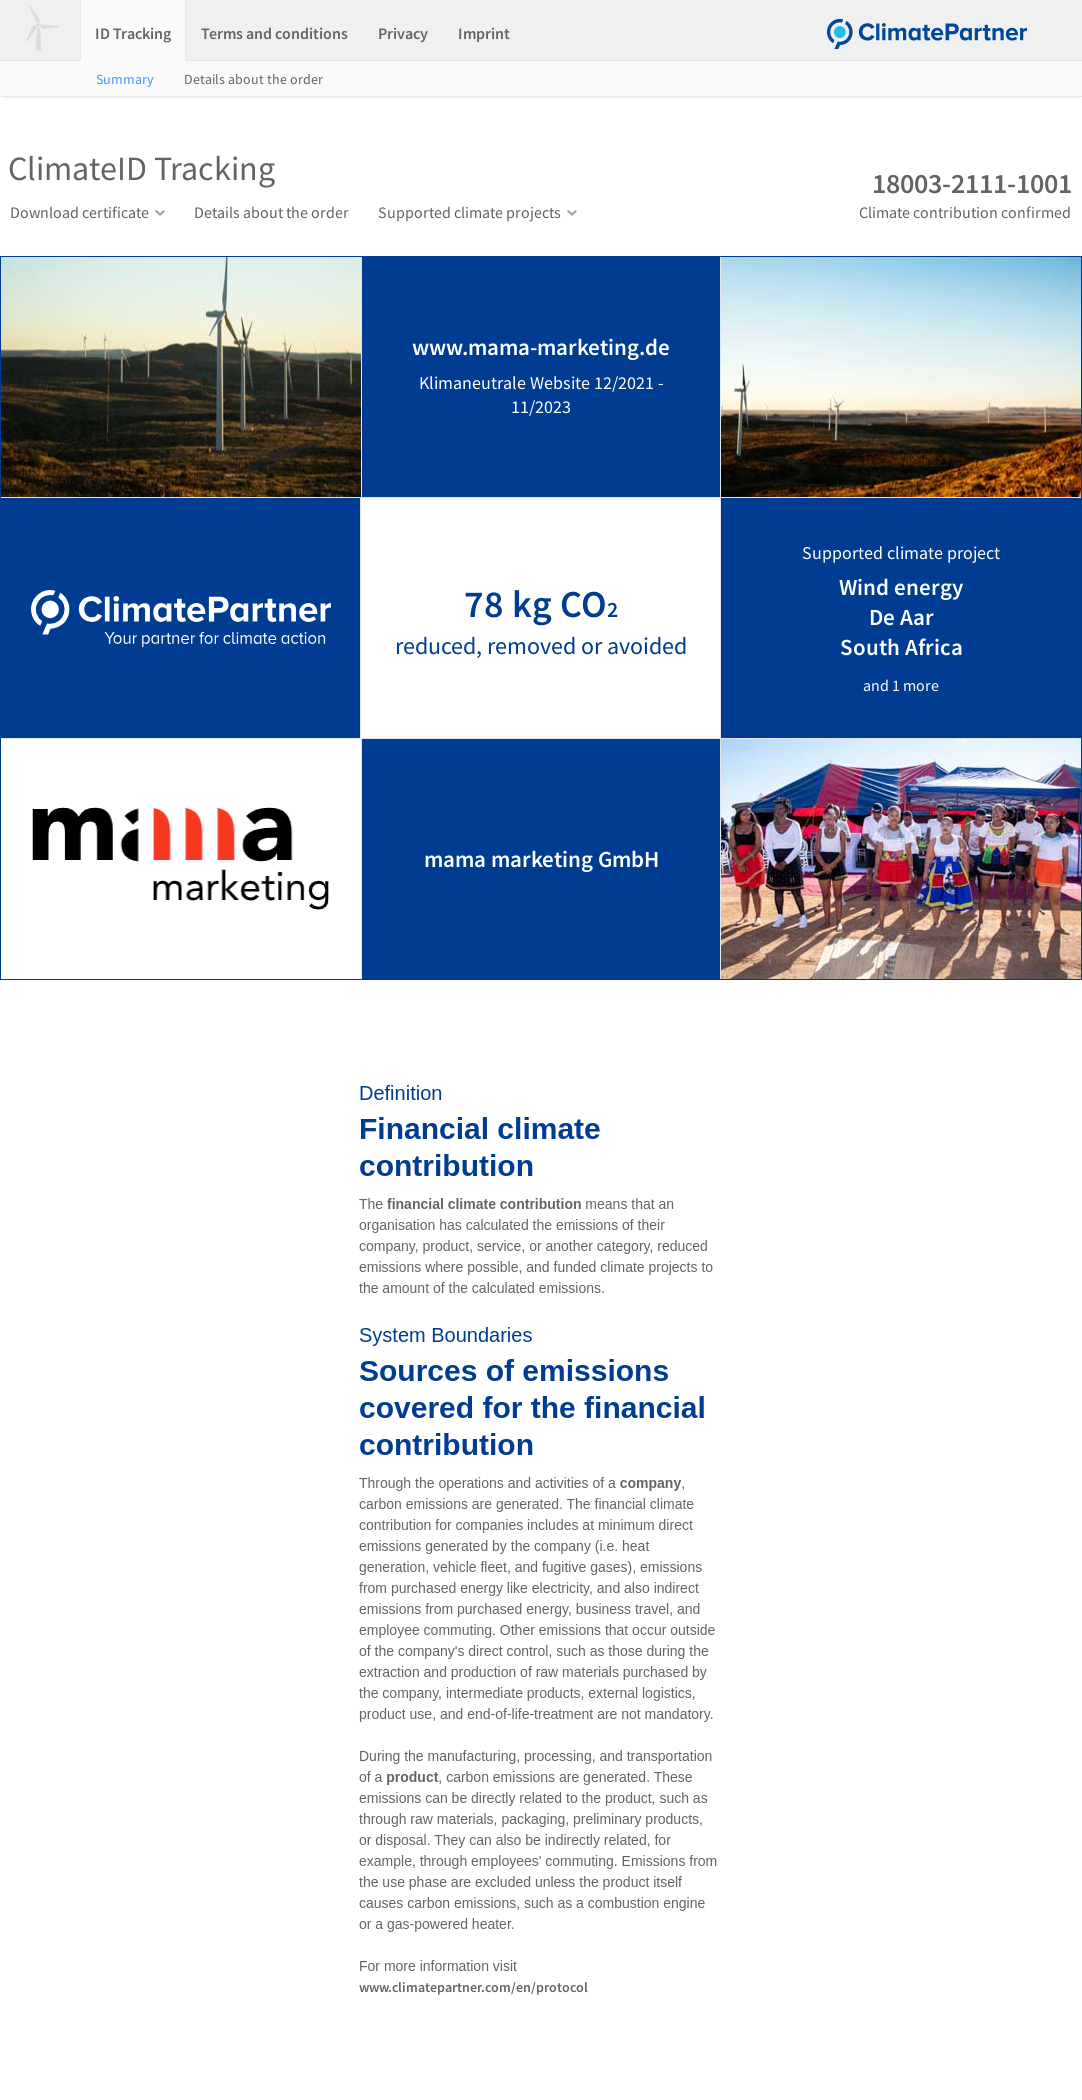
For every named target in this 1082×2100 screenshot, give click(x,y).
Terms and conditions (274, 33)
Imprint (484, 33)
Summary (125, 79)
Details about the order (253, 79)
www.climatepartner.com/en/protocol (473, 1987)
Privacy (403, 33)
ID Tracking (133, 33)
